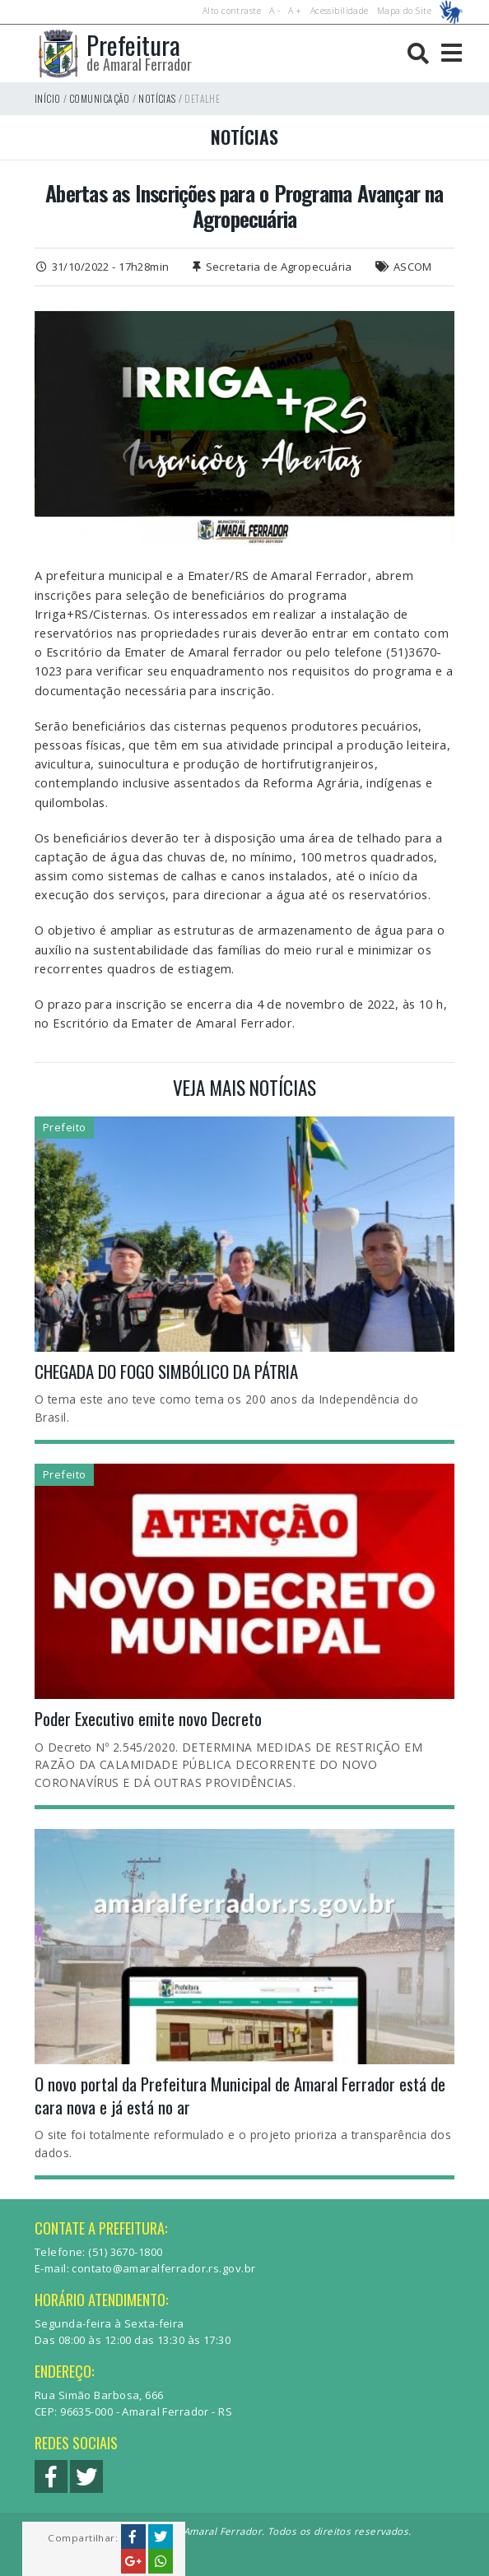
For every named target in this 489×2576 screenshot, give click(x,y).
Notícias (156, 98)
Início (48, 98)
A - (274, 10)
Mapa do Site (404, 10)
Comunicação (99, 98)
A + (294, 10)
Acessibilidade (339, 10)
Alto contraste (232, 10)
